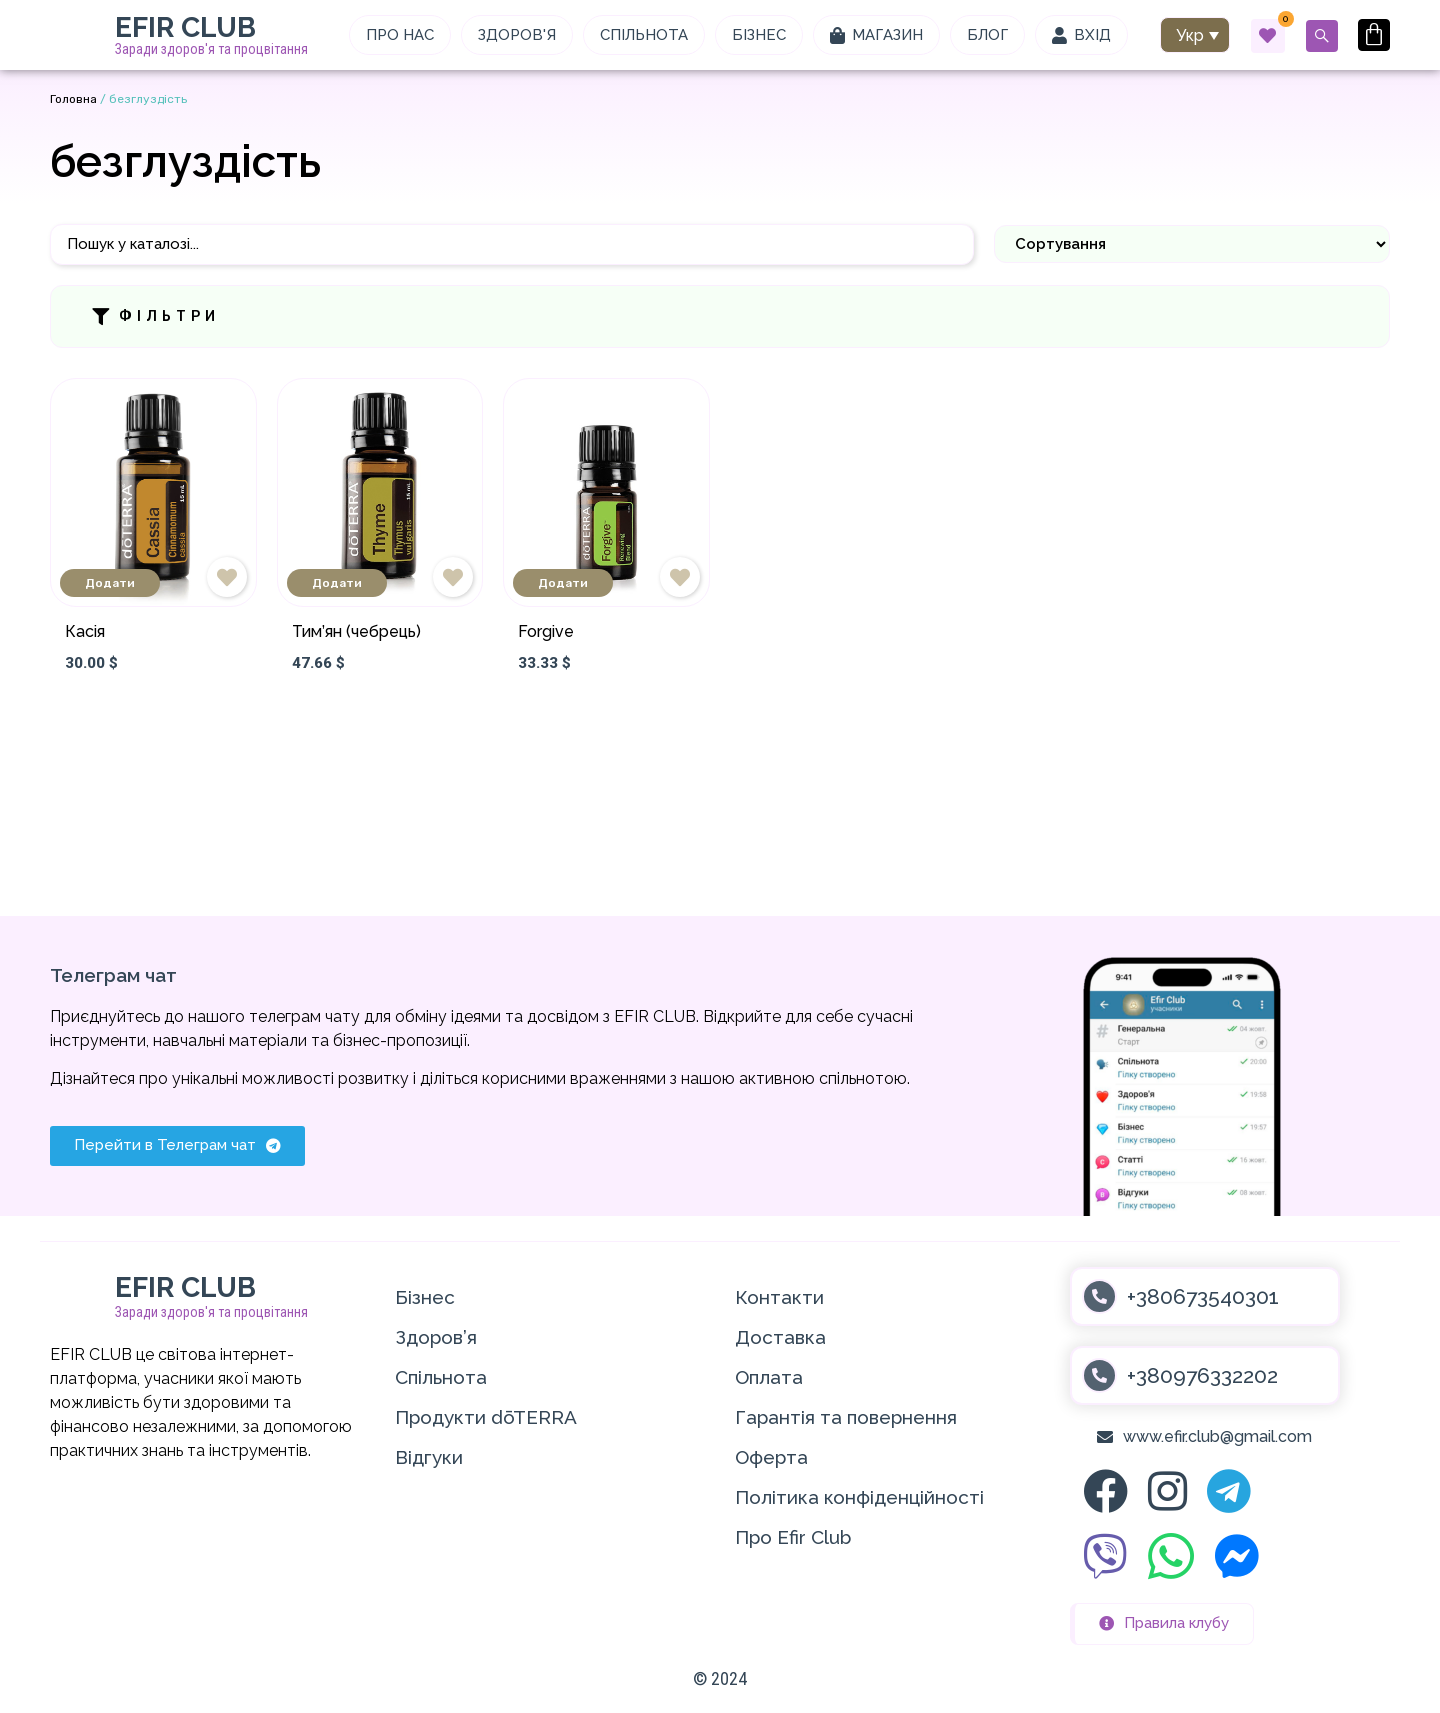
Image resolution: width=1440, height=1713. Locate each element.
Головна (73, 99)
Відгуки (429, 1457)
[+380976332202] (1099, 1375)
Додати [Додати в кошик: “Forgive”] (563, 583)
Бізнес (425, 1297)
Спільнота (441, 1377)
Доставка (780, 1337)
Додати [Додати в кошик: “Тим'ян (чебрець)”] (337, 583)
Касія (85, 631)
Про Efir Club (793, 1537)
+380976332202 (1202, 1375)
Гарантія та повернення (846, 1417)
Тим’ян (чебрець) (356, 631)
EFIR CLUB (185, 27)
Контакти (779, 1297)
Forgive (546, 631)
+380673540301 (1203, 1296)
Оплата (769, 1377)
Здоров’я (436, 1337)
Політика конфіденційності (859, 1497)
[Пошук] (512, 244)
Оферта (771, 1457)
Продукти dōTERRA (486, 1417)
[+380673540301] (1099, 1296)
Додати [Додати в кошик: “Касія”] (110, 583)
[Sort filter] (1192, 244)
